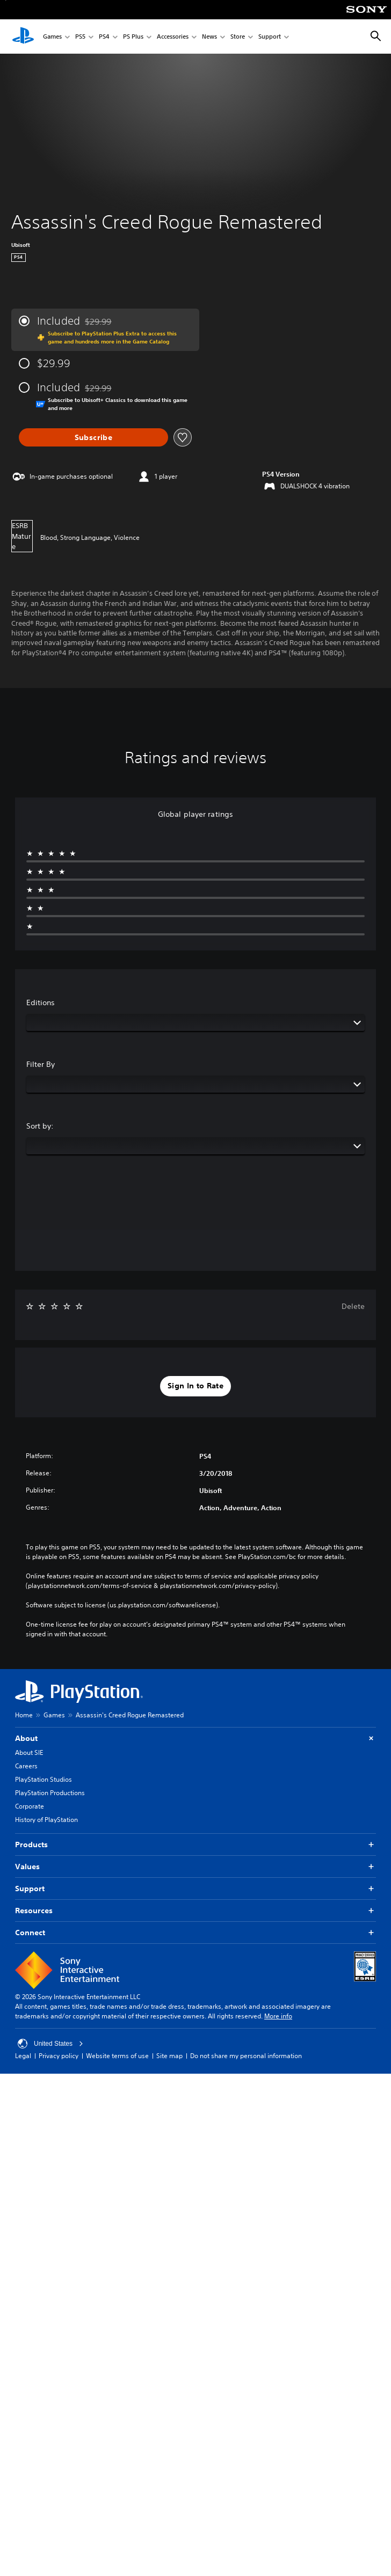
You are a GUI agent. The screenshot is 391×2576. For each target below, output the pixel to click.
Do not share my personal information (246, 2055)
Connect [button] (195, 1933)
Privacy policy (58, 2055)
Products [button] (195, 1845)
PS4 (104, 37)
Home (24, 1714)
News (209, 37)
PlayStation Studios (43, 1779)
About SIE (29, 1752)
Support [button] (195, 1889)
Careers (26, 1765)
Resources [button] (195, 1911)
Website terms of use (117, 2055)
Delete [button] (353, 1306)
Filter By (40, 1064)
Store (237, 37)
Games (52, 37)
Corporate (29, 1806)
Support (269, 37)
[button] (195, 1386)
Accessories (173, 37)
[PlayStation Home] (23, 36)
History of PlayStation (46, 1819)
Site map (169, 2055)
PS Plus (133, 37)
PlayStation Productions (50, 1792)
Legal (23, 2055)
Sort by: (40, 1126)
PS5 (80, 37)
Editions (40, 1002)
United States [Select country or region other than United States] (50, 2043)
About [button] (195, 1738)
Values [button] (195, 1867)
